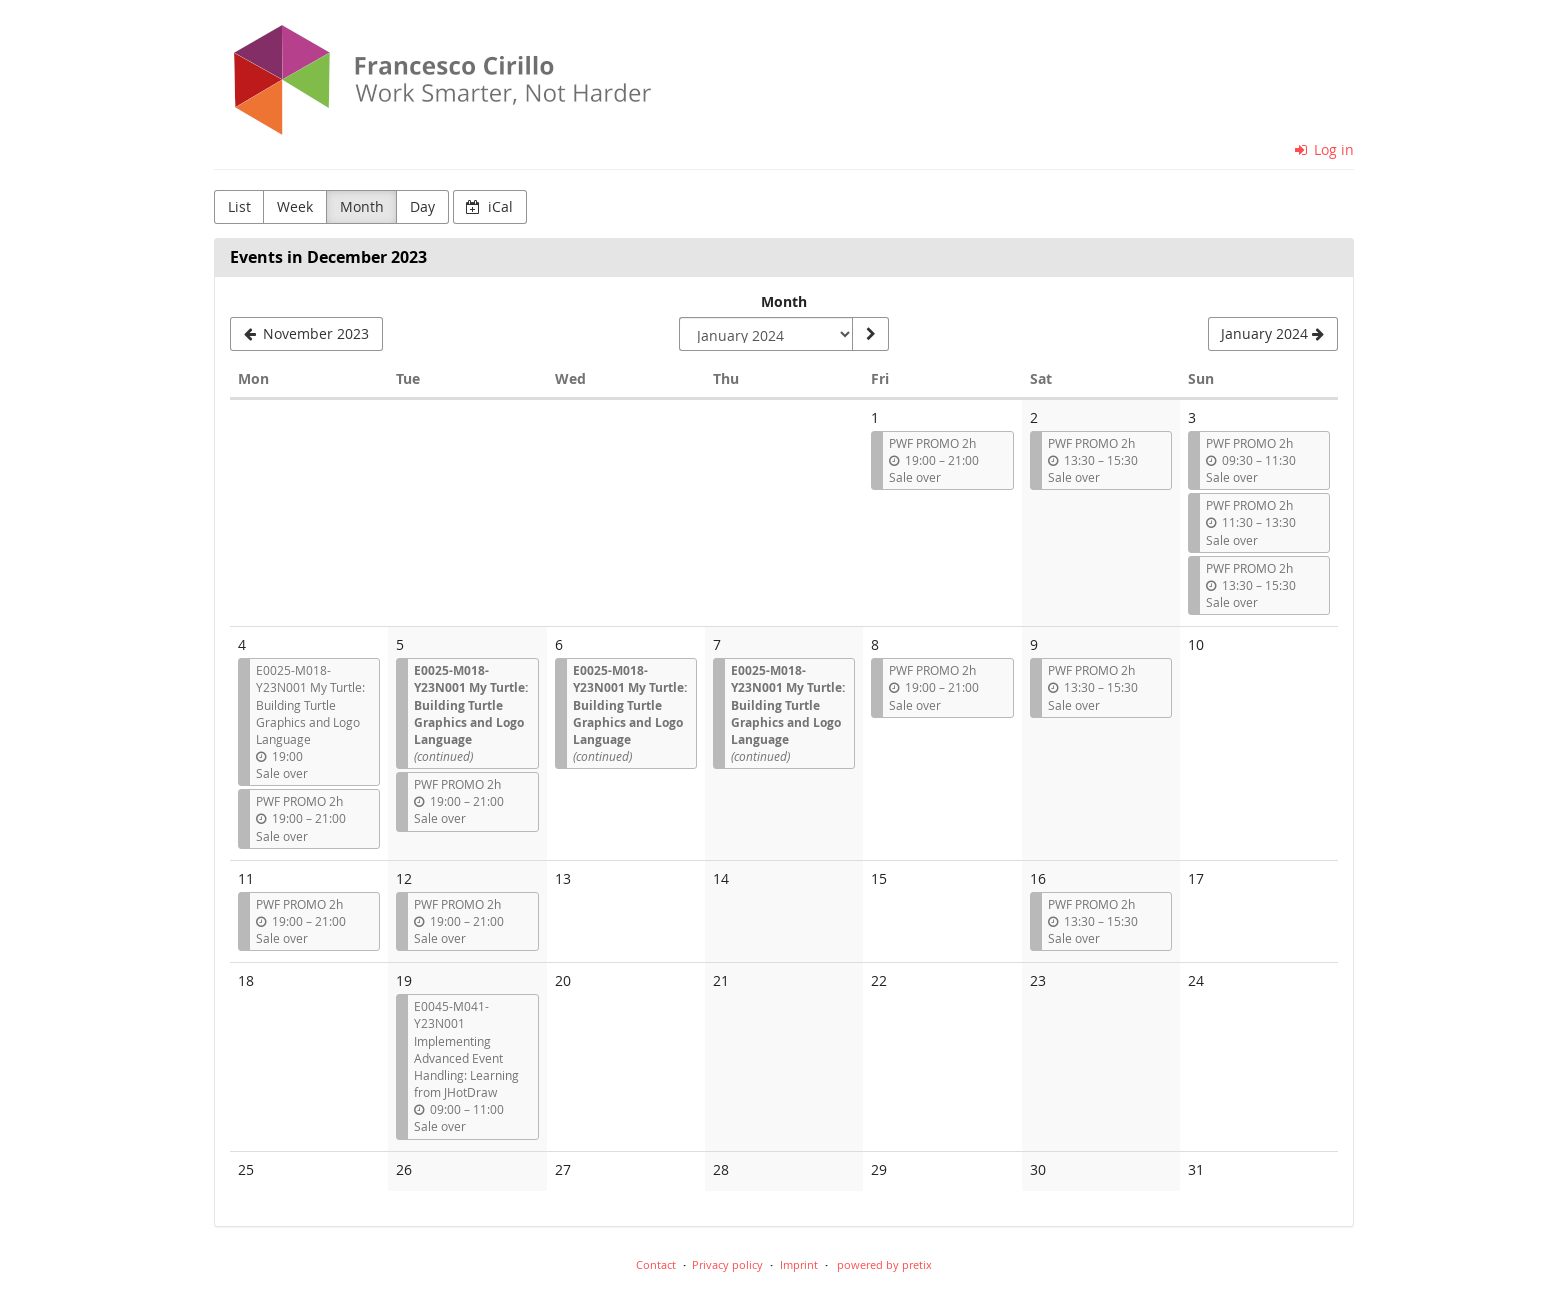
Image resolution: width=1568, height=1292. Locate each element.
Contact (656, 1264)
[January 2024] (1273, 334)
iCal (489, 206)
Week (295, 206)
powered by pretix (884, 1264)
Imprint (799, 1264)
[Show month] (870, 334)
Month (362, 206)
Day (422, 206)
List (239, 206)
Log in (1325, 149)
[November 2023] (306, 334)
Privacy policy (727, 1264)
